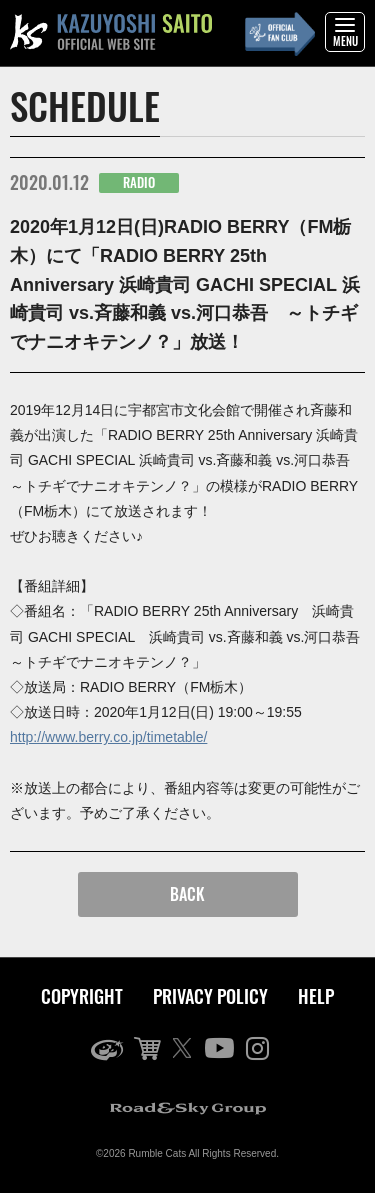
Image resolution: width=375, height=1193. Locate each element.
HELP (316, 996)
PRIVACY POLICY (210, 996)
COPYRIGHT (82, 996)
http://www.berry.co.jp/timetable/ (108, 737)
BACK (187, 894)
